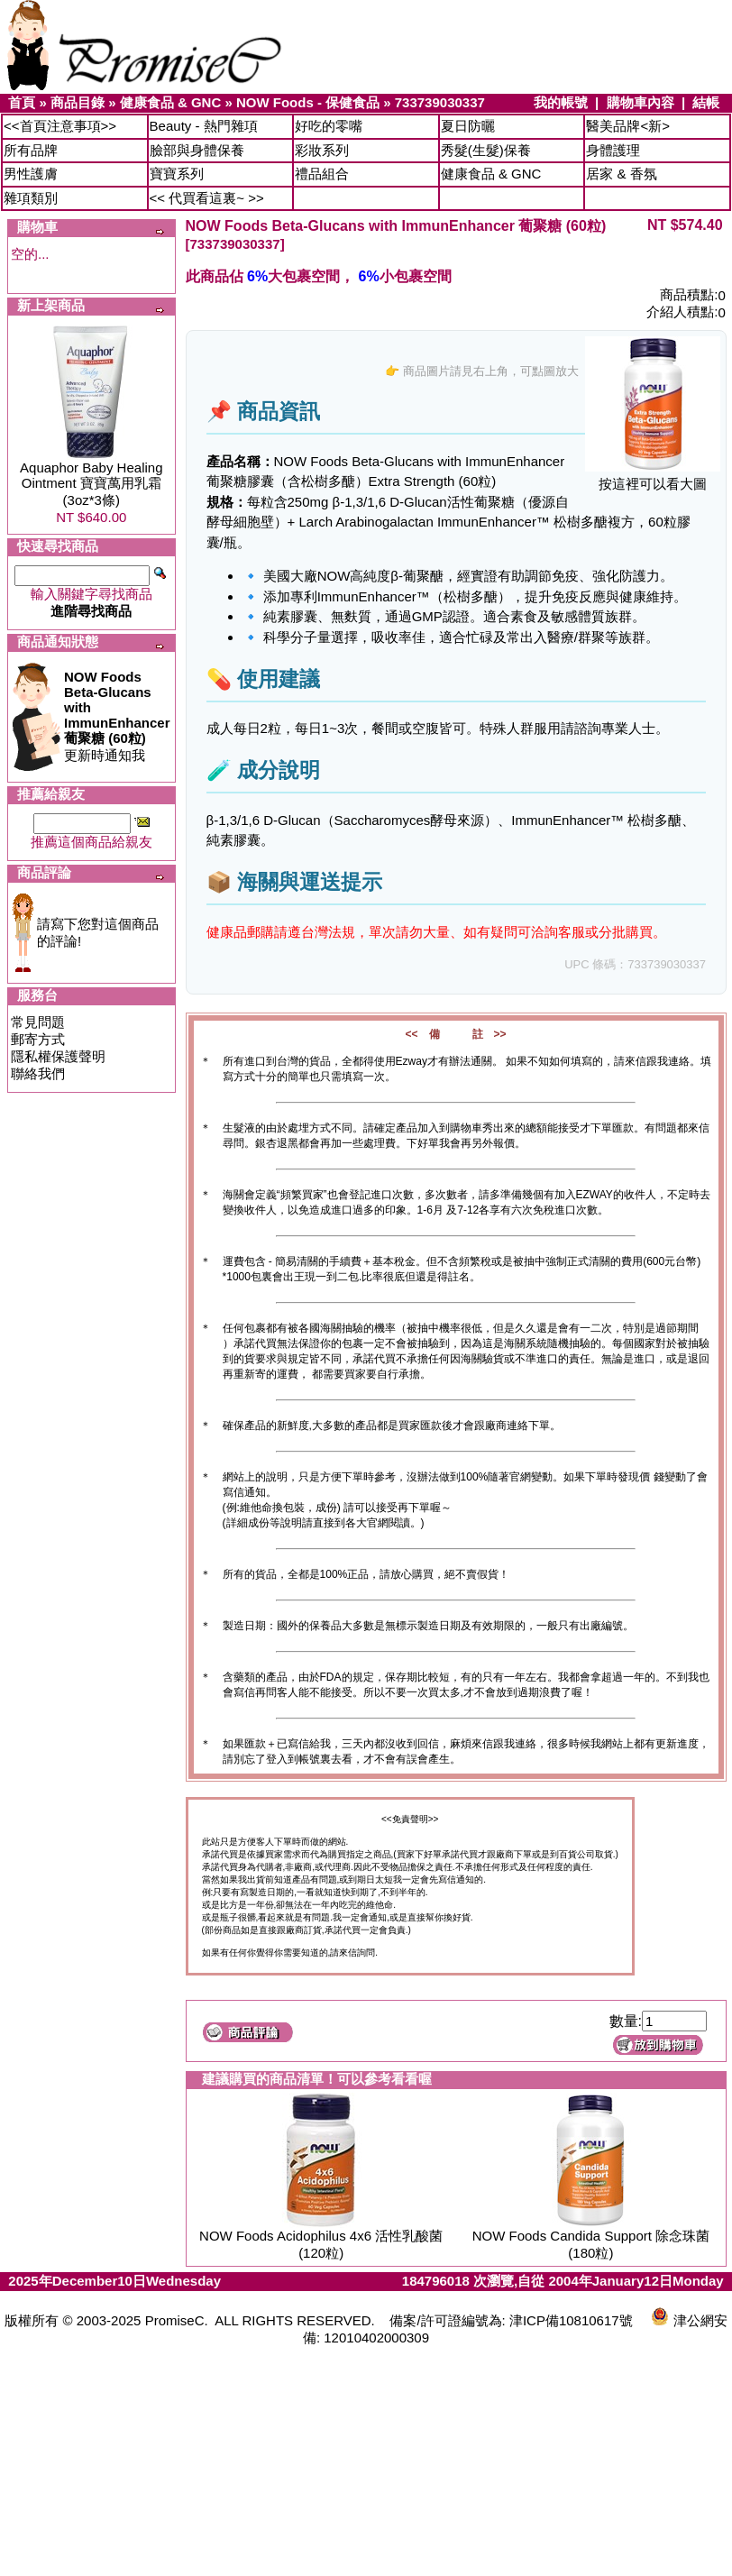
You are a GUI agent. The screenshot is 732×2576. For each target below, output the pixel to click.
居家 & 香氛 (621, 173)
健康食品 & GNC (171, 102)
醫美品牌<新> (628, 125)
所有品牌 (31, 150)
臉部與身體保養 (197, 150)
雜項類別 (31, 198)
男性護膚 (31, 173)
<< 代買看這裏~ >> (207, 198)
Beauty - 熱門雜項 (204, 125)
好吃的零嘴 (328, 125)
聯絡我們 (38, 1073)
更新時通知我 (117, 716)
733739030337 (440, 102)
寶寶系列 (177, 173)
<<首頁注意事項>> (60, 125)
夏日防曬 (468, 125)
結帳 (705, 102)
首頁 (21, 102)
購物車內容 (640, 102)
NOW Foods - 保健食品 (308, 102)
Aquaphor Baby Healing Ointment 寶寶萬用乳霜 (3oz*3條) (91, 484)
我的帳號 (561, 102)
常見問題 (38, 1022)
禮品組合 (322, 173)
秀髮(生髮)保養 (486, 150)
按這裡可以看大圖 (652, 477)
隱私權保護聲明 (58, 1056)
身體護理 (613, 150)
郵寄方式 (38, 1039)
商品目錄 (77, 102)
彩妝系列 (322, 150)
